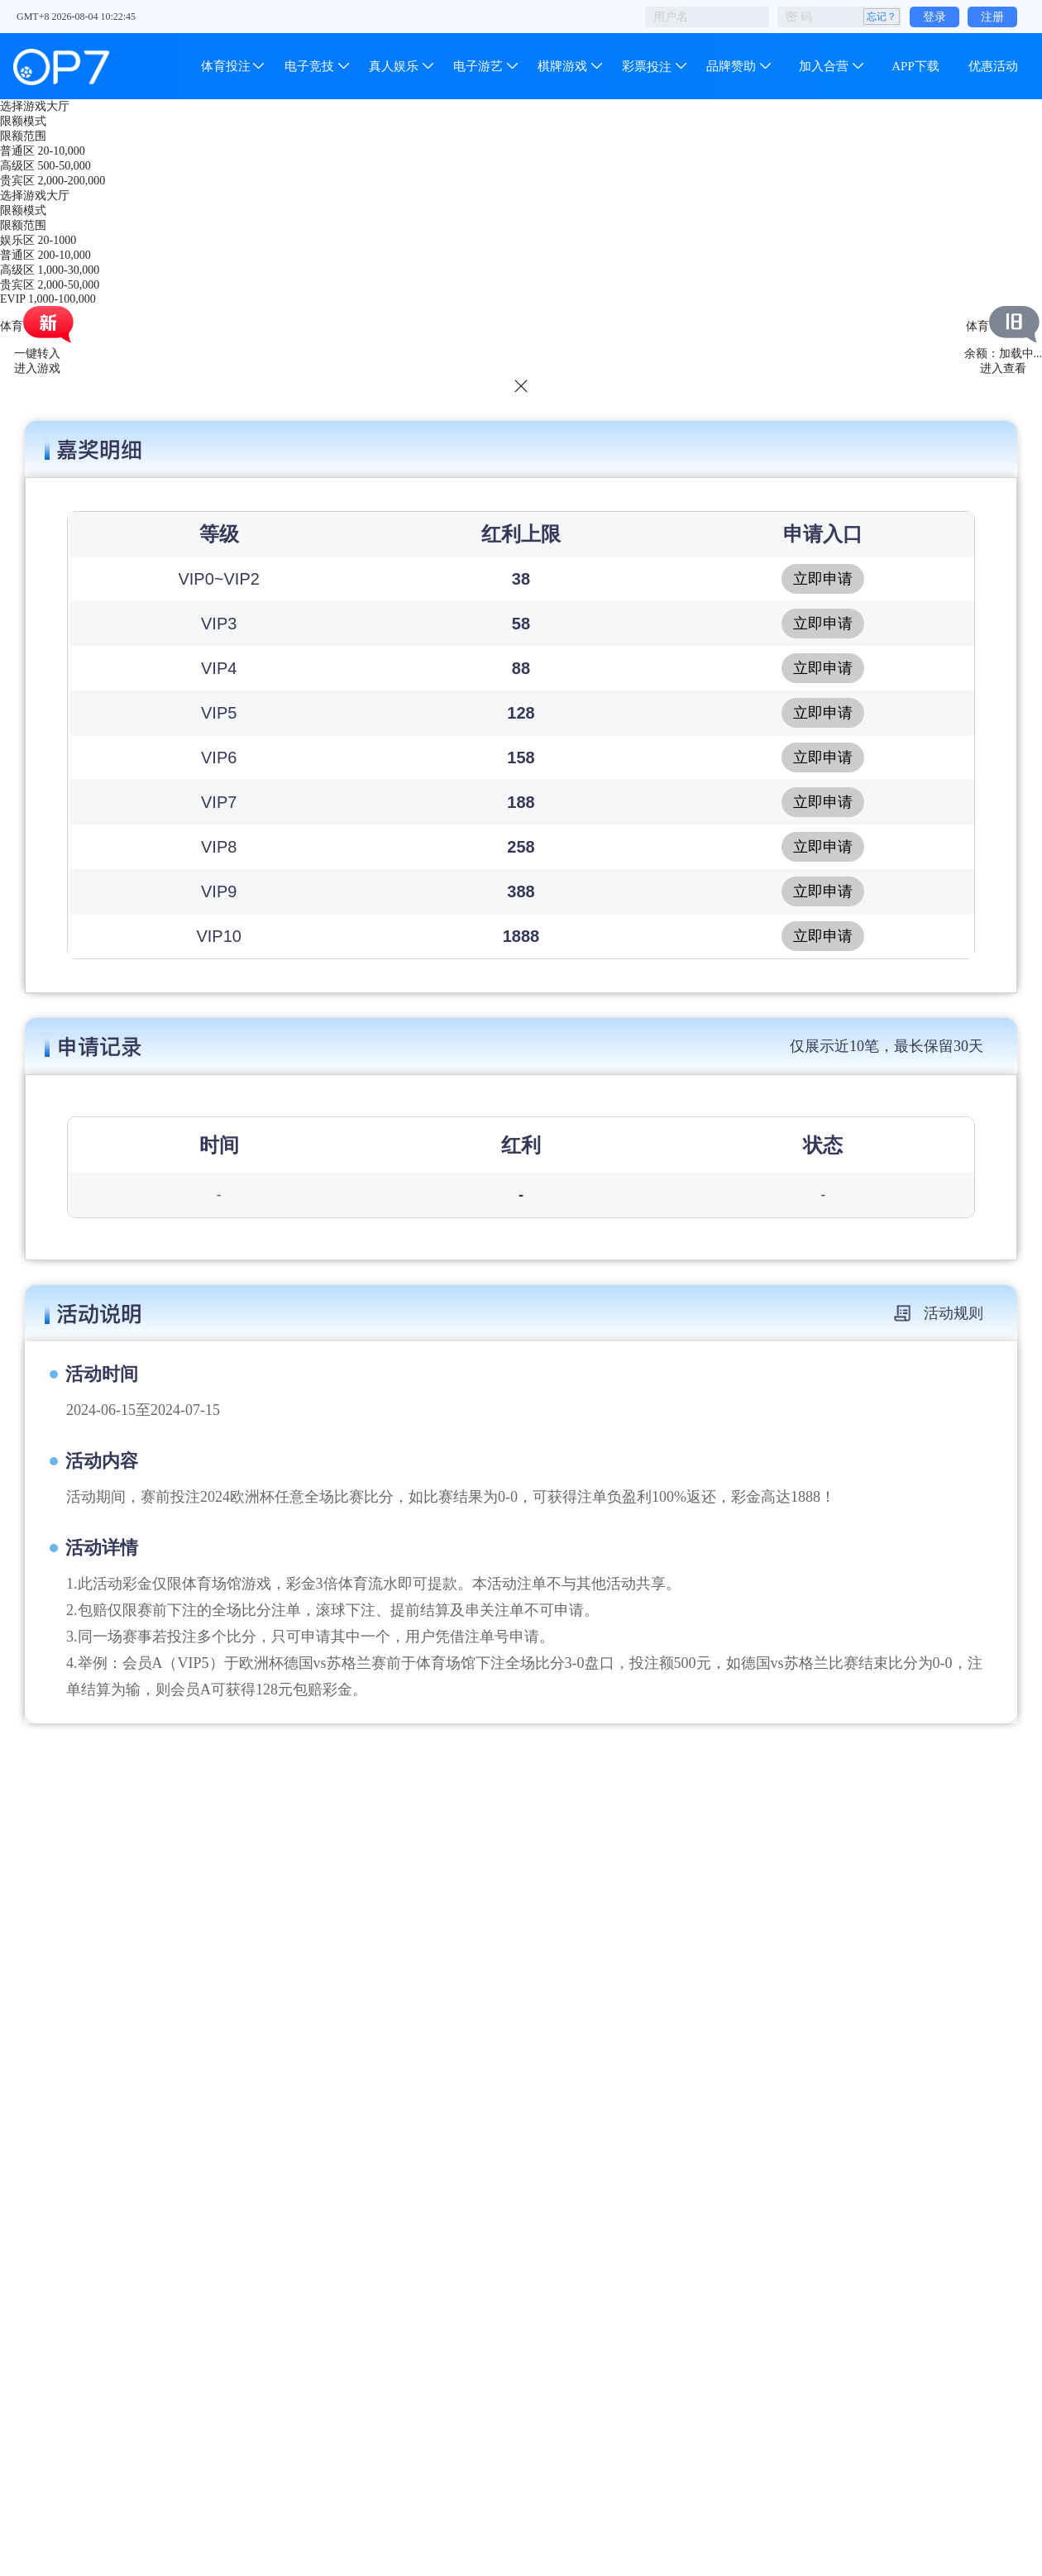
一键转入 (37, 353)
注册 (992, 17)
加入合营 (823, 66)
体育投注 (227, 66)
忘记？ (881, 16)
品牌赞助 (731, 66)
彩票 (647, 66)
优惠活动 (993, 66)
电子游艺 (478, 66)
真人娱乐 (393, 66)
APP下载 (915, 66)
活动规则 (938, 1313)
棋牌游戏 (562, 66)
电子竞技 (309, 66)
